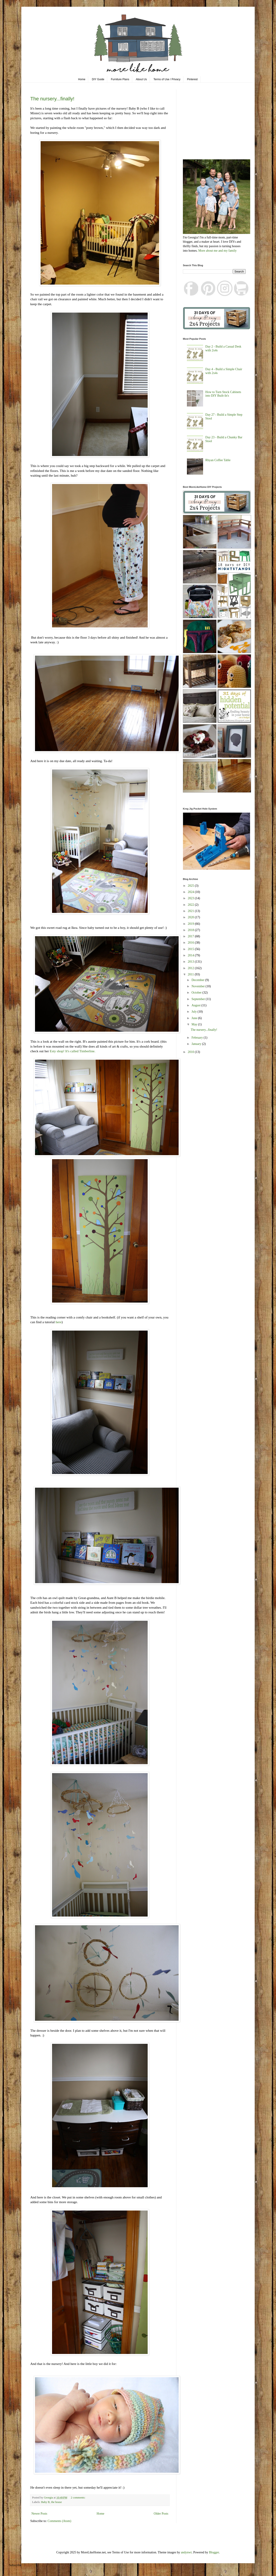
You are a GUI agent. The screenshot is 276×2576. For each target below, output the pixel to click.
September (198, 999)
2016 (191, 942)
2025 (191, 885)
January (196, 1044)
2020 (191, 917)
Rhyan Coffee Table (217, 460)
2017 (191, 936)
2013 (191, 961)
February (197, 1037)
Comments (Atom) (59, 2521)
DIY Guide (98, 79)
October (196, 992)
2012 (191, 968)
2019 (191, 923)
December (198, 980)
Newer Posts (39, 2513)
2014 (191, 955)
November (198, 986)
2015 (191, 949)
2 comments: (78, 2497)
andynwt (186, 2552)
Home (81, 79)
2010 (191, 1052)
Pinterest (192, 79)
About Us (141, 79)
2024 (191, 892)
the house (56, 2502)
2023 (191, 898)
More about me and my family (217, 250)
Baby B (45, 2502)
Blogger (214, 2552)
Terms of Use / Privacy (166, 79)
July (194, 1011)
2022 (191, 904)
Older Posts (161, 2513)
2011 (191, 974)
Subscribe (15, 2565)
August (196, 1005)
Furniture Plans (120, 79)
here (58, 1322)
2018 (191, 930)
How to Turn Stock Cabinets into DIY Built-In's (223, 394)
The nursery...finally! (52, 99)
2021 (191, 911)
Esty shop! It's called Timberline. (72, 1051)
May (194, 1024)
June (194, 1018)
